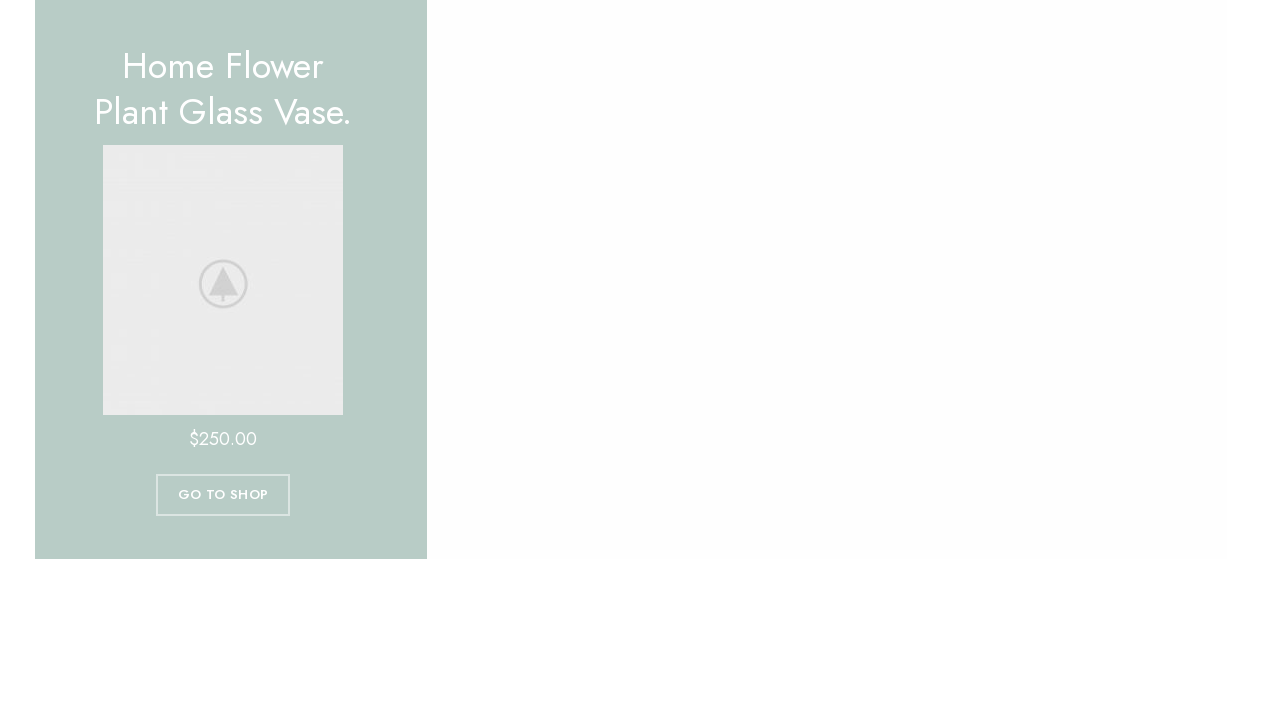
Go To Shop (223, 494)
